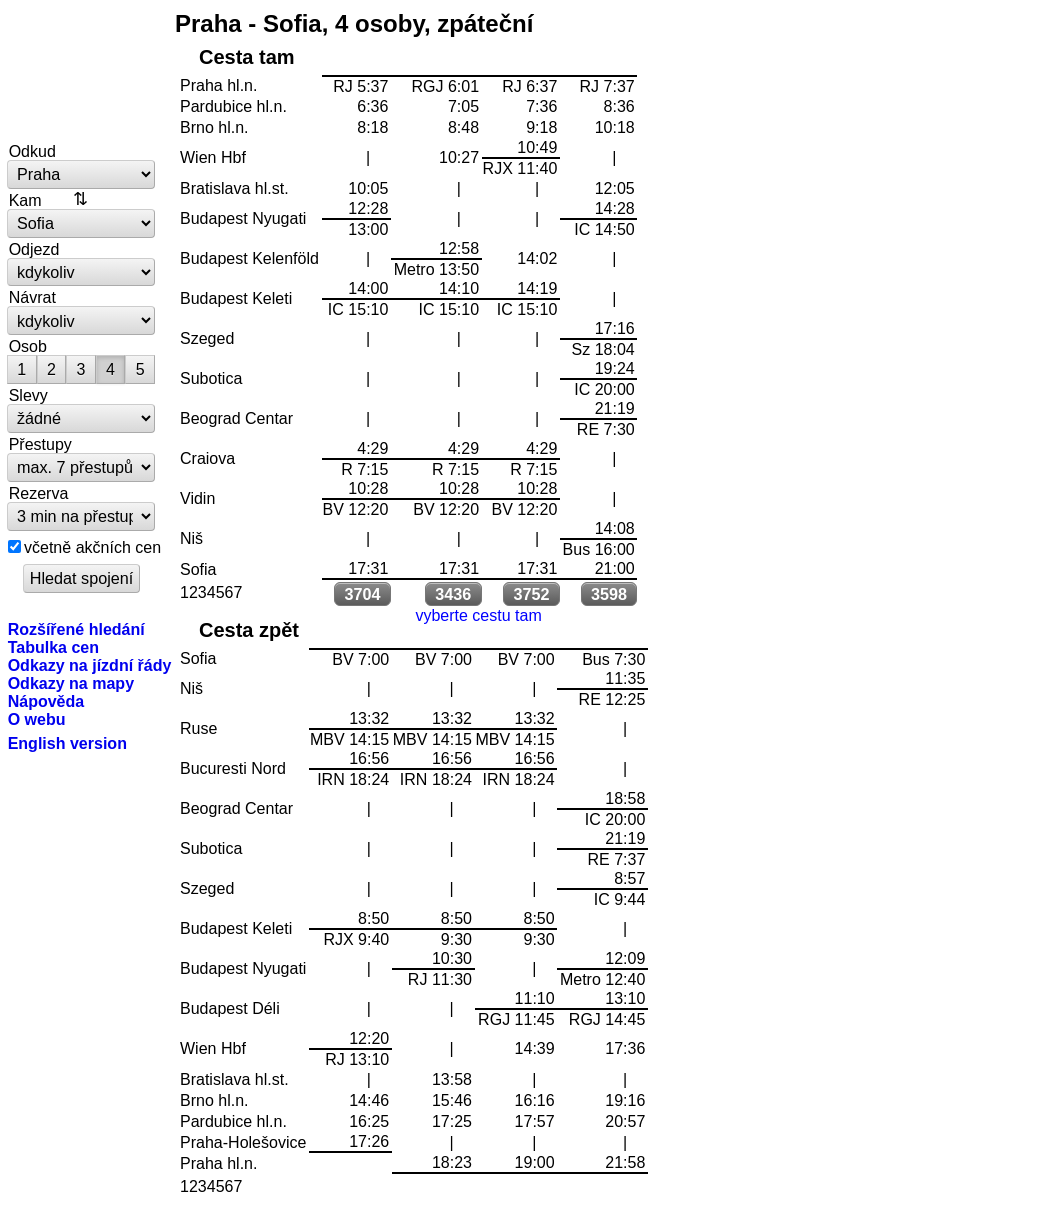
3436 (453, 594)
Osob (28, 346)
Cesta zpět (249, 630)
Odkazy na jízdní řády (90, 665)
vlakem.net (82, 72)
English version (67, 743)
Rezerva (39, 493)
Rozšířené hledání (76, 629)
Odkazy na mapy (71, 683)
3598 (609, 594)
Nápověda (46, 701)
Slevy (28, 395)
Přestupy (40, 444)
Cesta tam (247, 57)
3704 (363, 594)
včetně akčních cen (92, 547)
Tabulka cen (53, 647)
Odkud (32, 151)
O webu (37, 719)
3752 (532, 594)
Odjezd (34, 249)
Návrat (32, 297)
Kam (25, 200)
